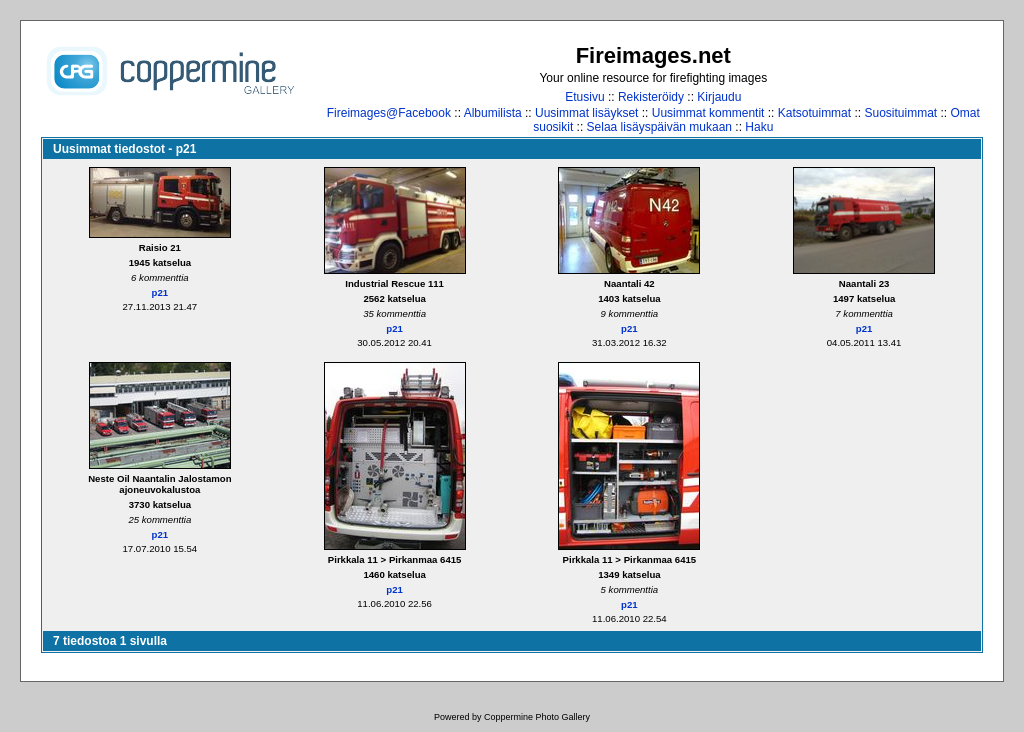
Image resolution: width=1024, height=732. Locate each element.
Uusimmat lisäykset (586, 113)
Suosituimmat (900, 113)
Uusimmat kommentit (708, 113)
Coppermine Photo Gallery (537, 717)
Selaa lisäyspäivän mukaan (659, 127)
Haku (759, 127)
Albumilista (493, 113)
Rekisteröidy (651, 97)
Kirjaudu (719, 97)
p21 (160, 292)
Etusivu (584, 97)
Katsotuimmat (814, 113)
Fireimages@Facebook (389, 113)
